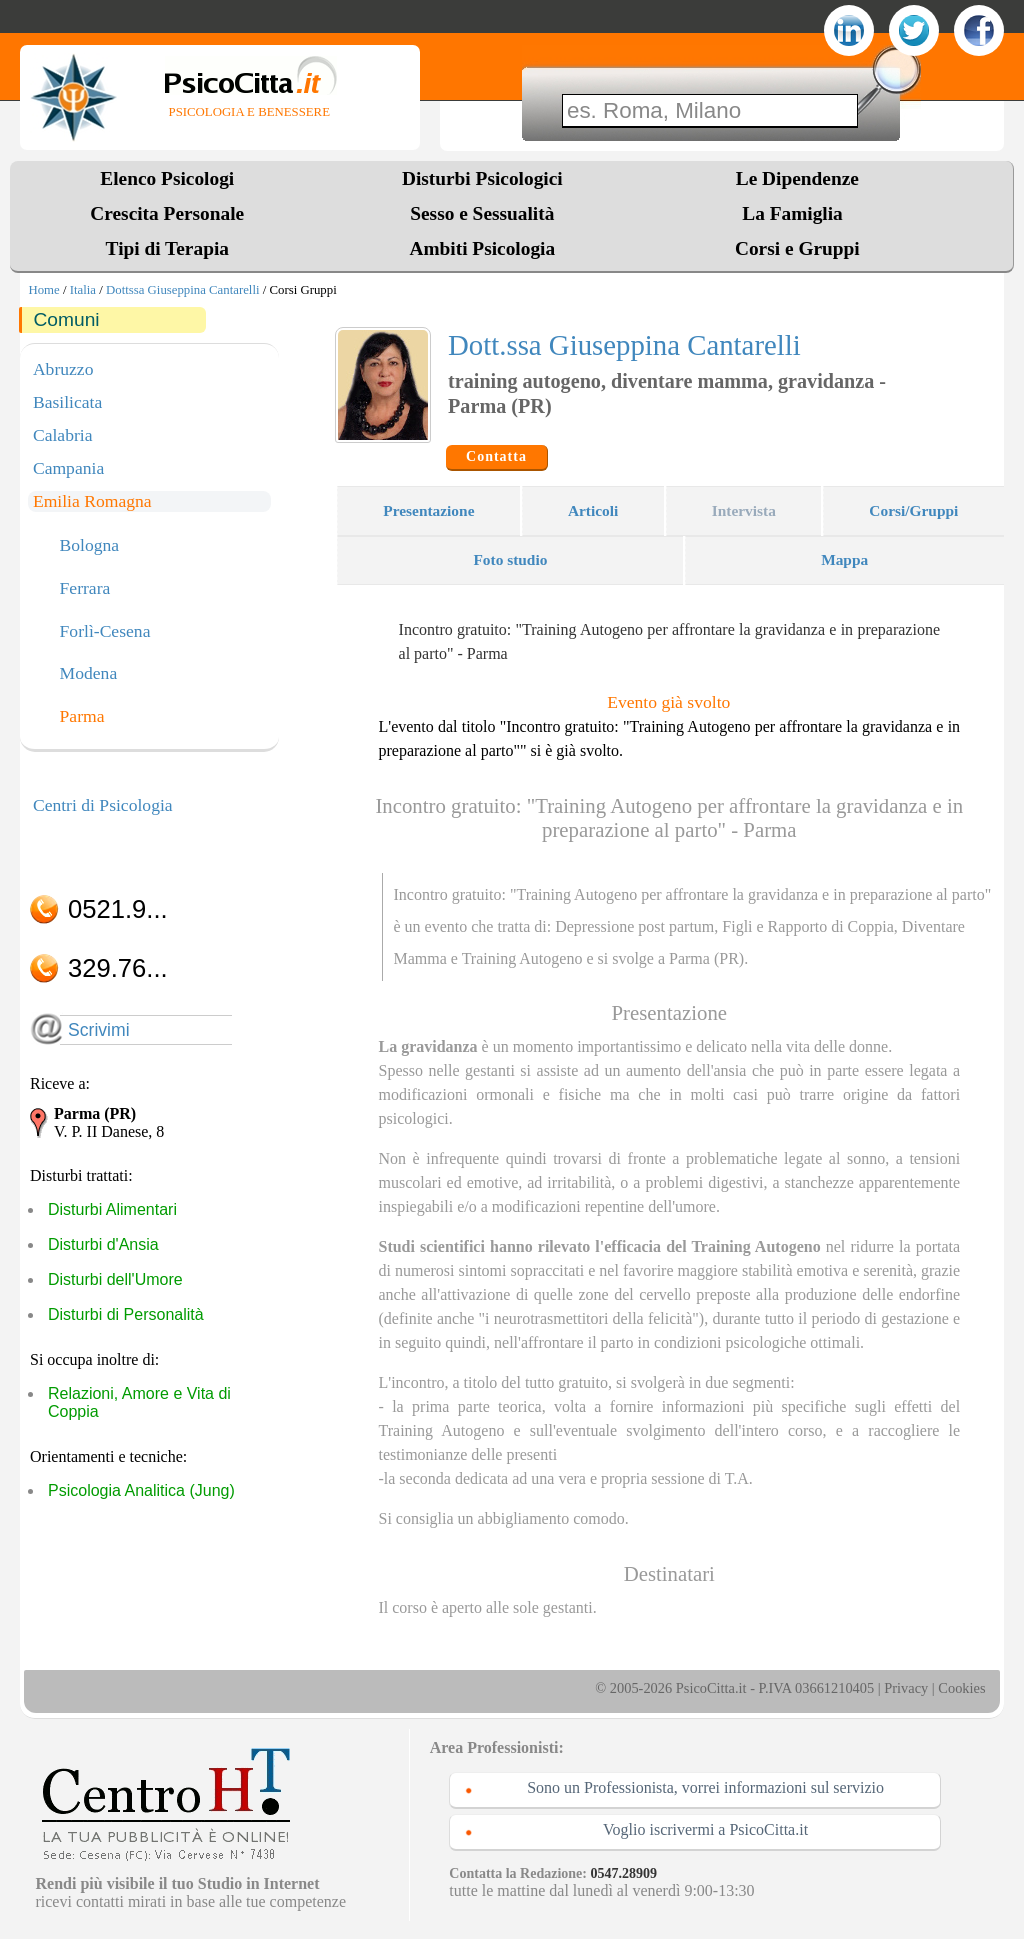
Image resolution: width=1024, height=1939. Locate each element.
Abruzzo (63, 369)
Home (43, 290)
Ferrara (85, 589)
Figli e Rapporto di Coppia (808, 926)
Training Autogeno (522, 958)
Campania (68, 468)
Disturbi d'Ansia (103, 1244)
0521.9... (118, 909)
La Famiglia (797, 213)
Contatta (496, 456)
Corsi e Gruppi (797, 248)
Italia (83, 290)
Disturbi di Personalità (126, 1314)
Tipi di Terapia (167, 248)
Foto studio (510, 559)
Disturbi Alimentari (112, 1209)
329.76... (118, 968)
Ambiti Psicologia (482, 248)
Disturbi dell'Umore (115, 1279)
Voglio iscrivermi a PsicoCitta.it (705, 1829)
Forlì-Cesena (105, 632)
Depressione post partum (634, 926)
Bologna (90, 546)
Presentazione (428, 510)
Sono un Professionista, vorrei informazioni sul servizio (705, 1787)
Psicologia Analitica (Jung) (141, 1490)
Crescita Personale (167, 213)
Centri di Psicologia (103, 805)
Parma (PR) (706, 958)
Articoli (593, 510)
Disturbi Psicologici (482, 178)
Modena (89, 674)
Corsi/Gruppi (913, 510)
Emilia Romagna (92, 501)
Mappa (844, 559)
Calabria (63, 435)
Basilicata (67, 402)
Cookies (961, 1688)
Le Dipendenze (797, 178)
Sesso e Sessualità (482, 213)
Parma (82, 717)
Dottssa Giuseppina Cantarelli (183, 290)
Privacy (906, 1688)
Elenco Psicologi (167, 178)
